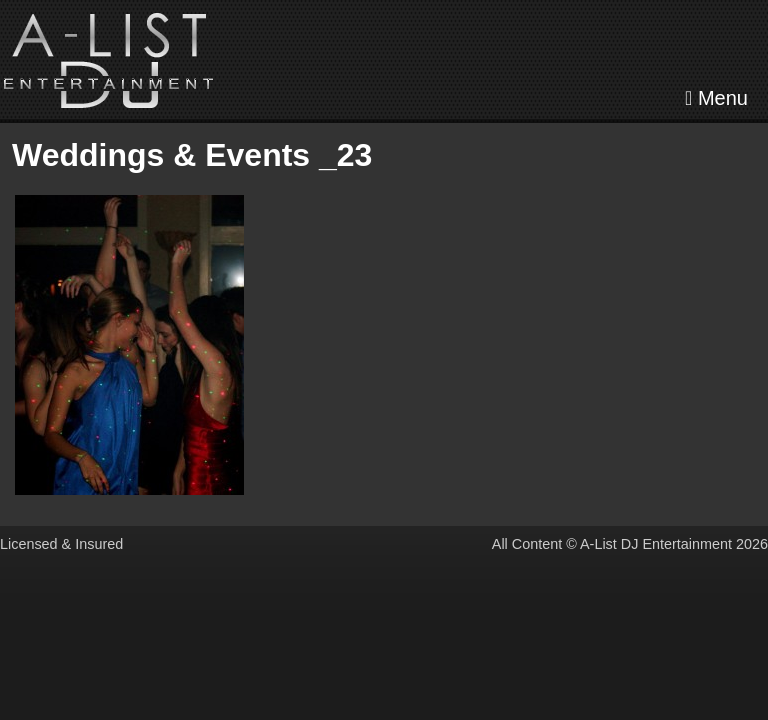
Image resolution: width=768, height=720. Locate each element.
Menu (716, 98)
